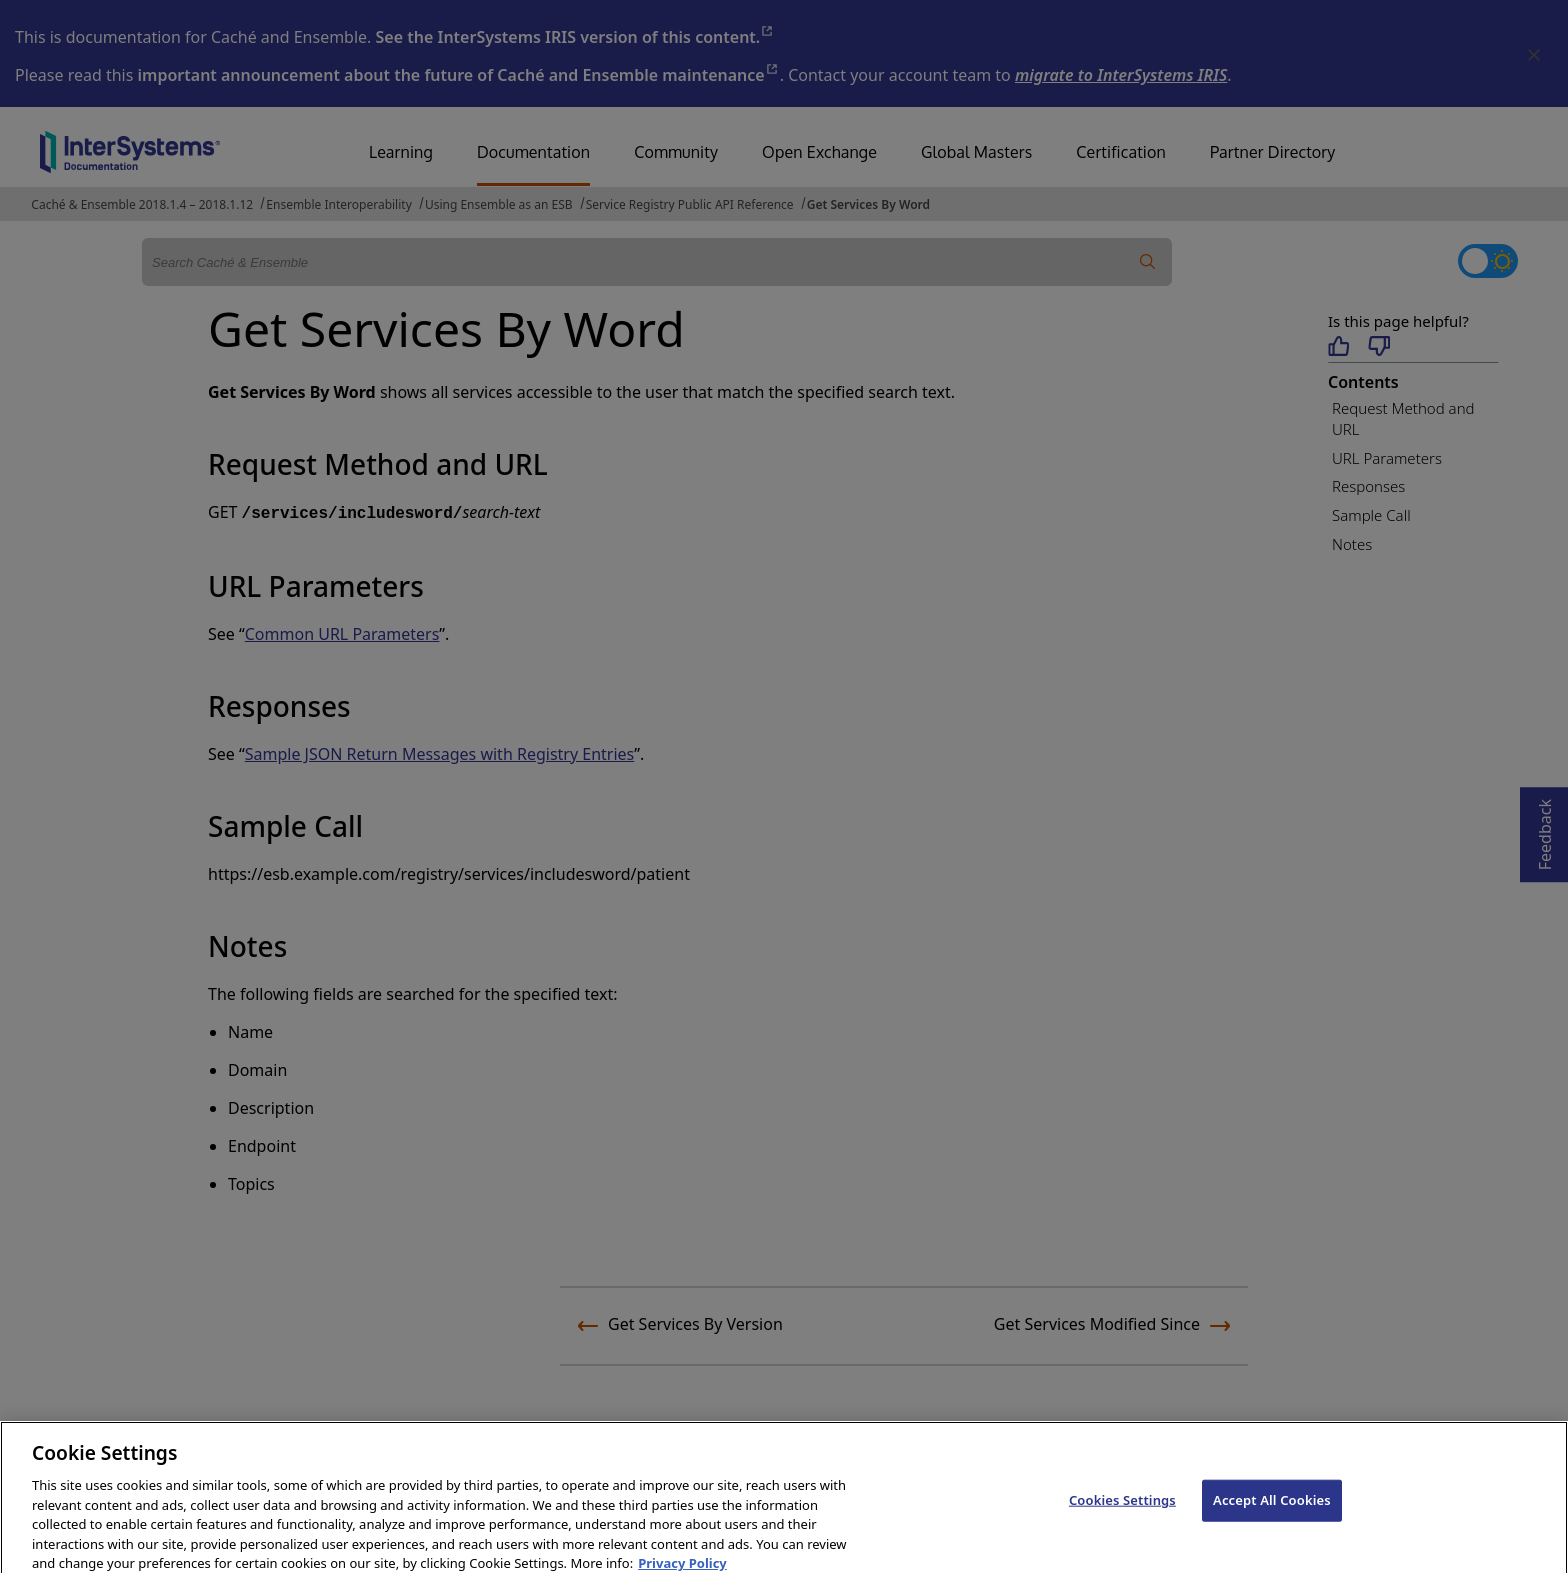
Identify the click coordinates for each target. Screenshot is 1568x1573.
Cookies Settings (1122, 1509)
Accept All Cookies (1272, 1509)
